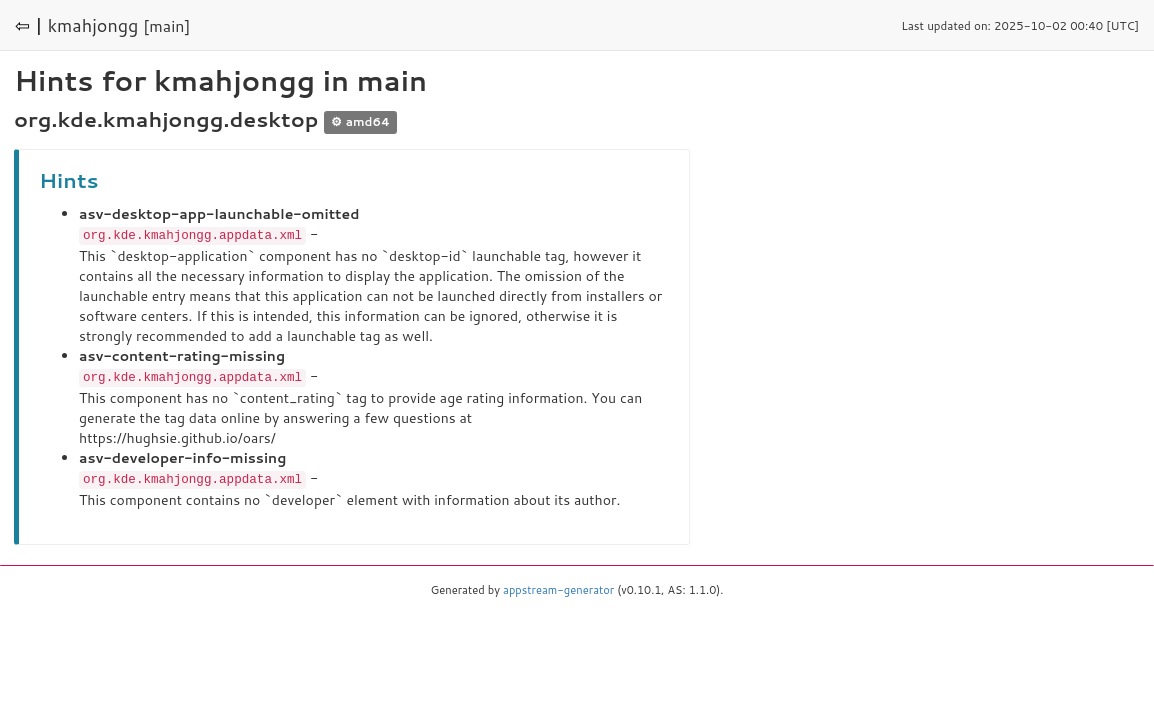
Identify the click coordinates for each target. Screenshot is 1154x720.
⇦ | (29, 25)
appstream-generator (558, 587)
